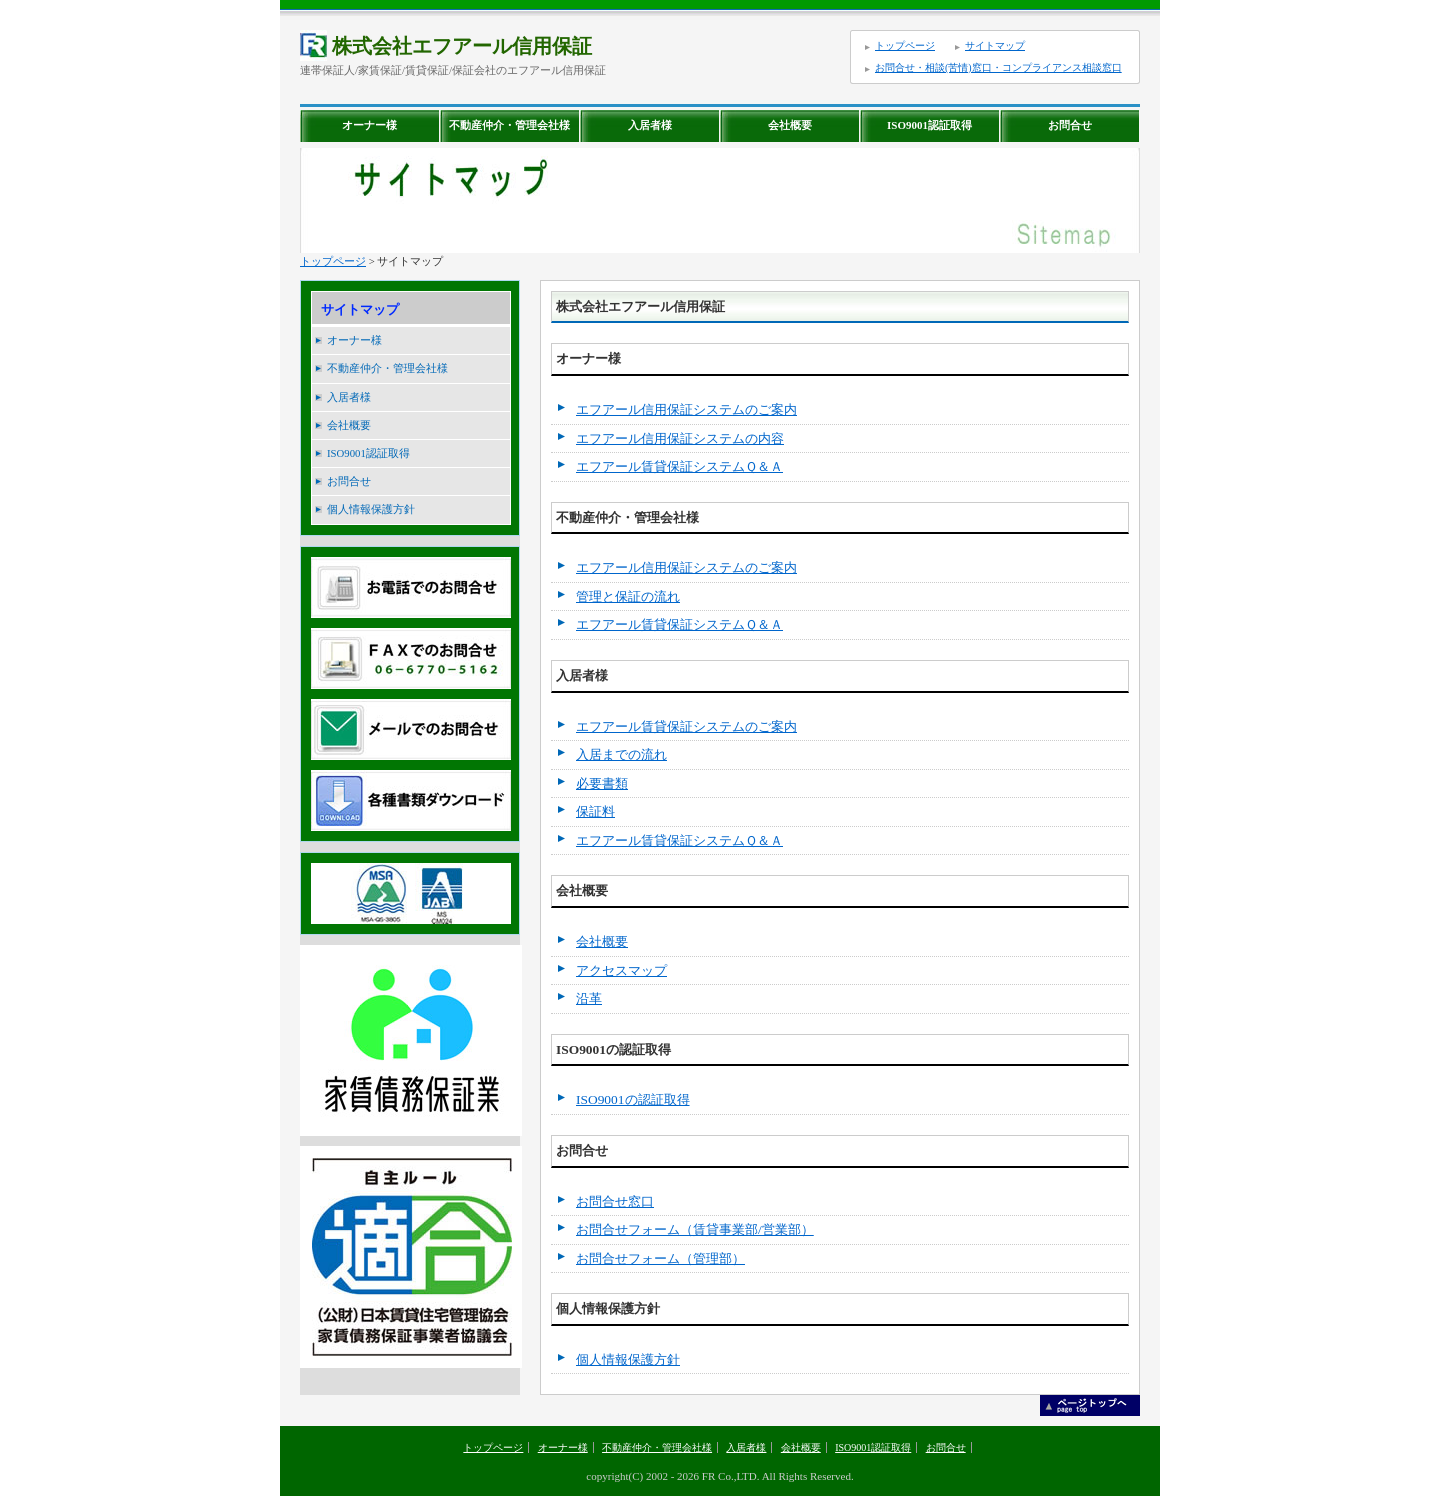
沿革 (589, 998)
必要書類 (602, 783)
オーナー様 (369, 125)
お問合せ (1070, 125)
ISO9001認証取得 (929, 125)
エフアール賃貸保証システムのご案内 (686, 726)
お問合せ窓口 (615, 1201)
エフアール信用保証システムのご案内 (686, 409)
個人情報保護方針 (371, 509)
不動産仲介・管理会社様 (509, 125)
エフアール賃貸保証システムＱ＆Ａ (679, 466)
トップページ (905, 45)
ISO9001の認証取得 (633, 1099)
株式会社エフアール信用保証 (446, 46)
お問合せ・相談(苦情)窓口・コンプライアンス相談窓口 (998, 67)
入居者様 (650, 125)
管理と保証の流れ (628, 596)
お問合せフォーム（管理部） (660, 1258)
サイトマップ (995, 45)
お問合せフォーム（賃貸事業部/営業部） (695, 1229)
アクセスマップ (621, 970)
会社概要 (790, 125)
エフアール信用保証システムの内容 (680, 438)
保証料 (595, 811)
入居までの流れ (621, 754)
